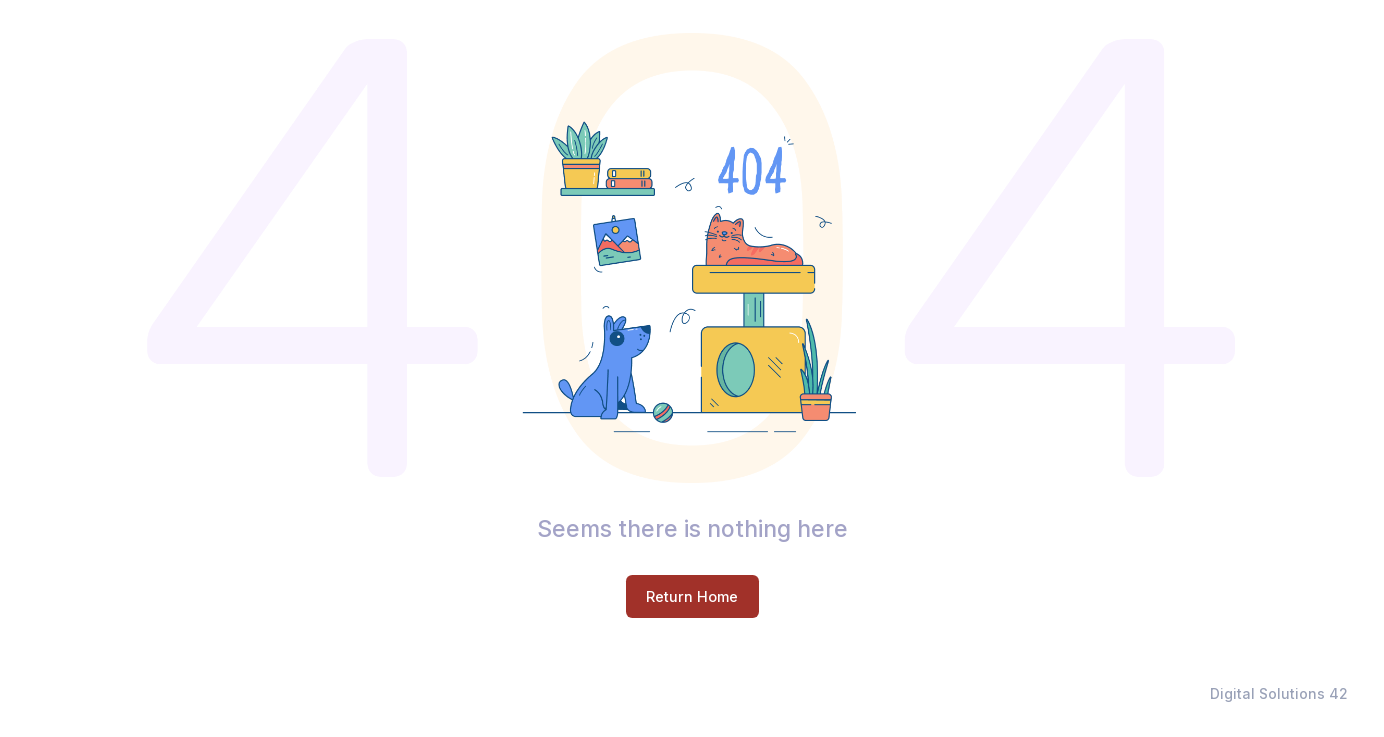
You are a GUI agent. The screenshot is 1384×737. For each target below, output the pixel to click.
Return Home (692, 596)
